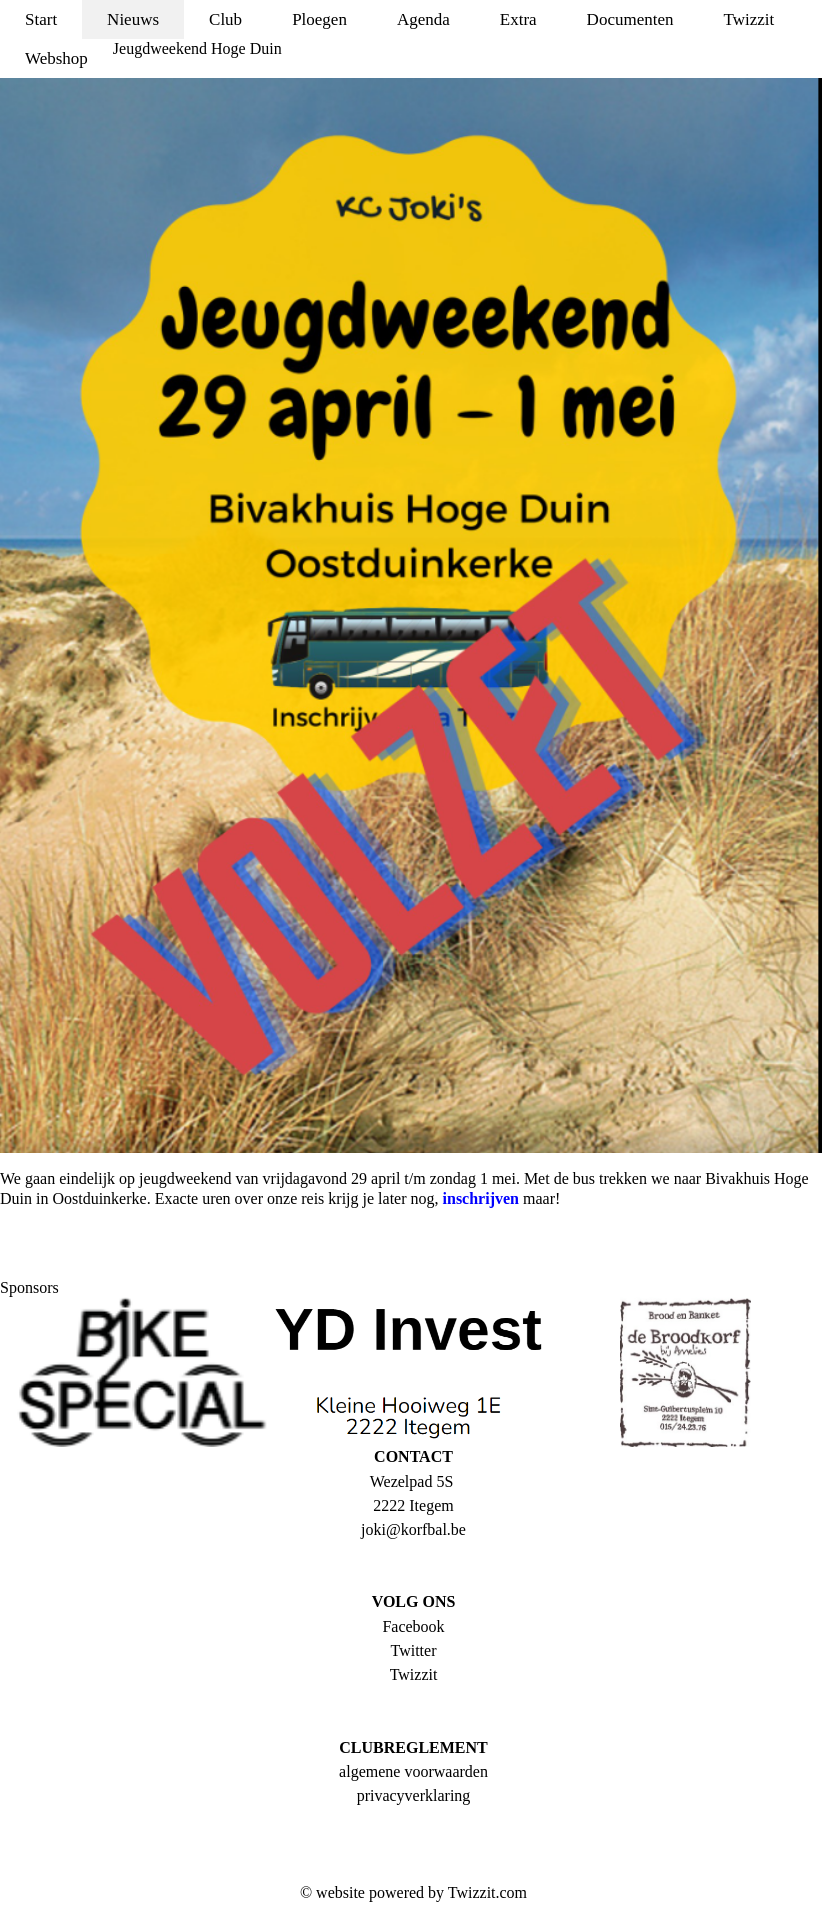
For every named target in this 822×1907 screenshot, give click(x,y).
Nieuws (133, 19)
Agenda (423, 19)
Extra (518, 19)
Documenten (630, 19)
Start (41, 19)
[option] (137, 1372)
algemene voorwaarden (413, 1771)
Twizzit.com (487, 1892)
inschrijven (481, 1198)
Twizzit (748, 19)
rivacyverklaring (418, 1795)
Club (225, 19)
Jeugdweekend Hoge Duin (197, 48)
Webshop (56, 58)
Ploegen (319, 19)
